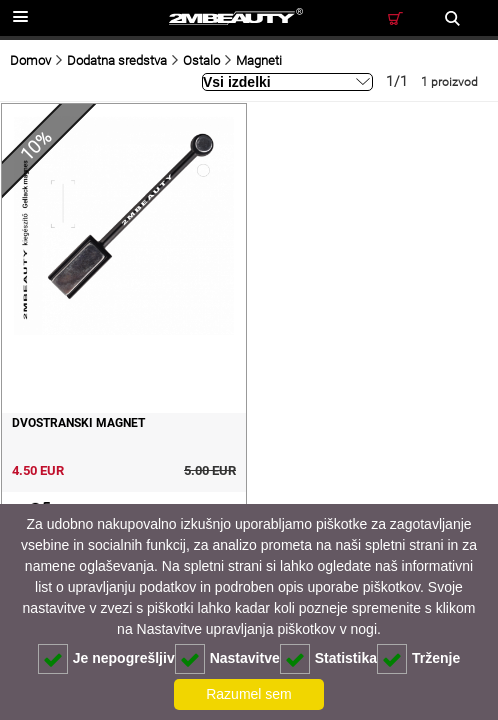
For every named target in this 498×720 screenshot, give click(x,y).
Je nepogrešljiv (106, 659)
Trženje (418, 659)
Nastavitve (227, 659)
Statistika (328, 659)
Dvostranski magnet (78, 423)
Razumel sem (249, 694)
